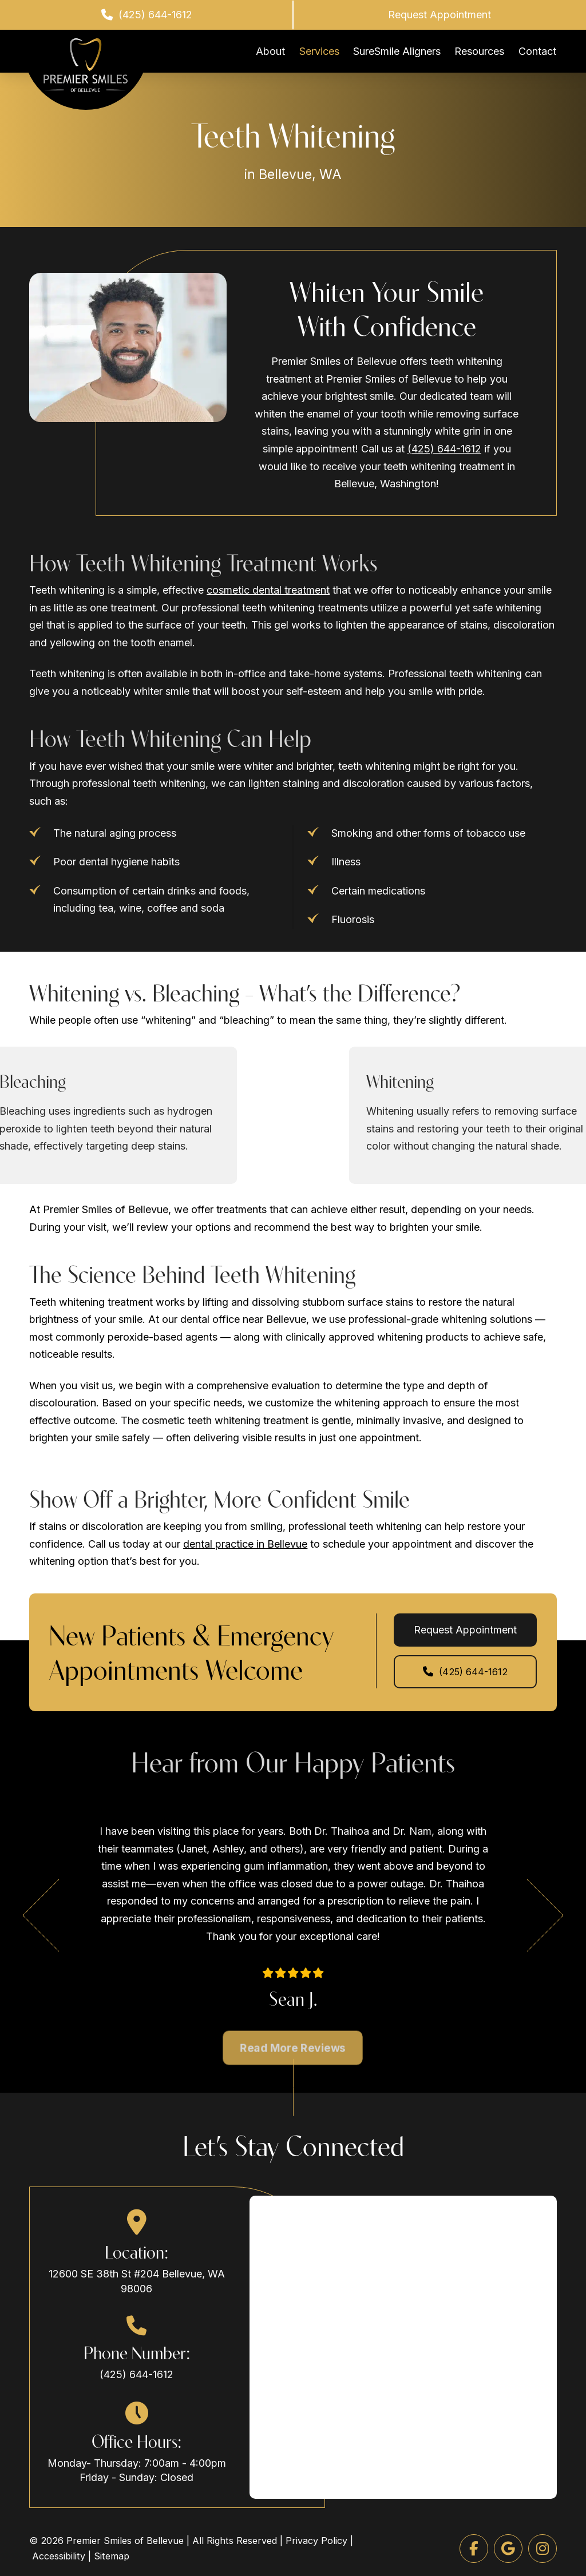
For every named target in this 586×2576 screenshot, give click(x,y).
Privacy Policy (316, 2540)
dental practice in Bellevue (245, 1544)
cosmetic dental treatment (268, 590)
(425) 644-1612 (444, 449)
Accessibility (58, 2556)
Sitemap (111, 2556)
